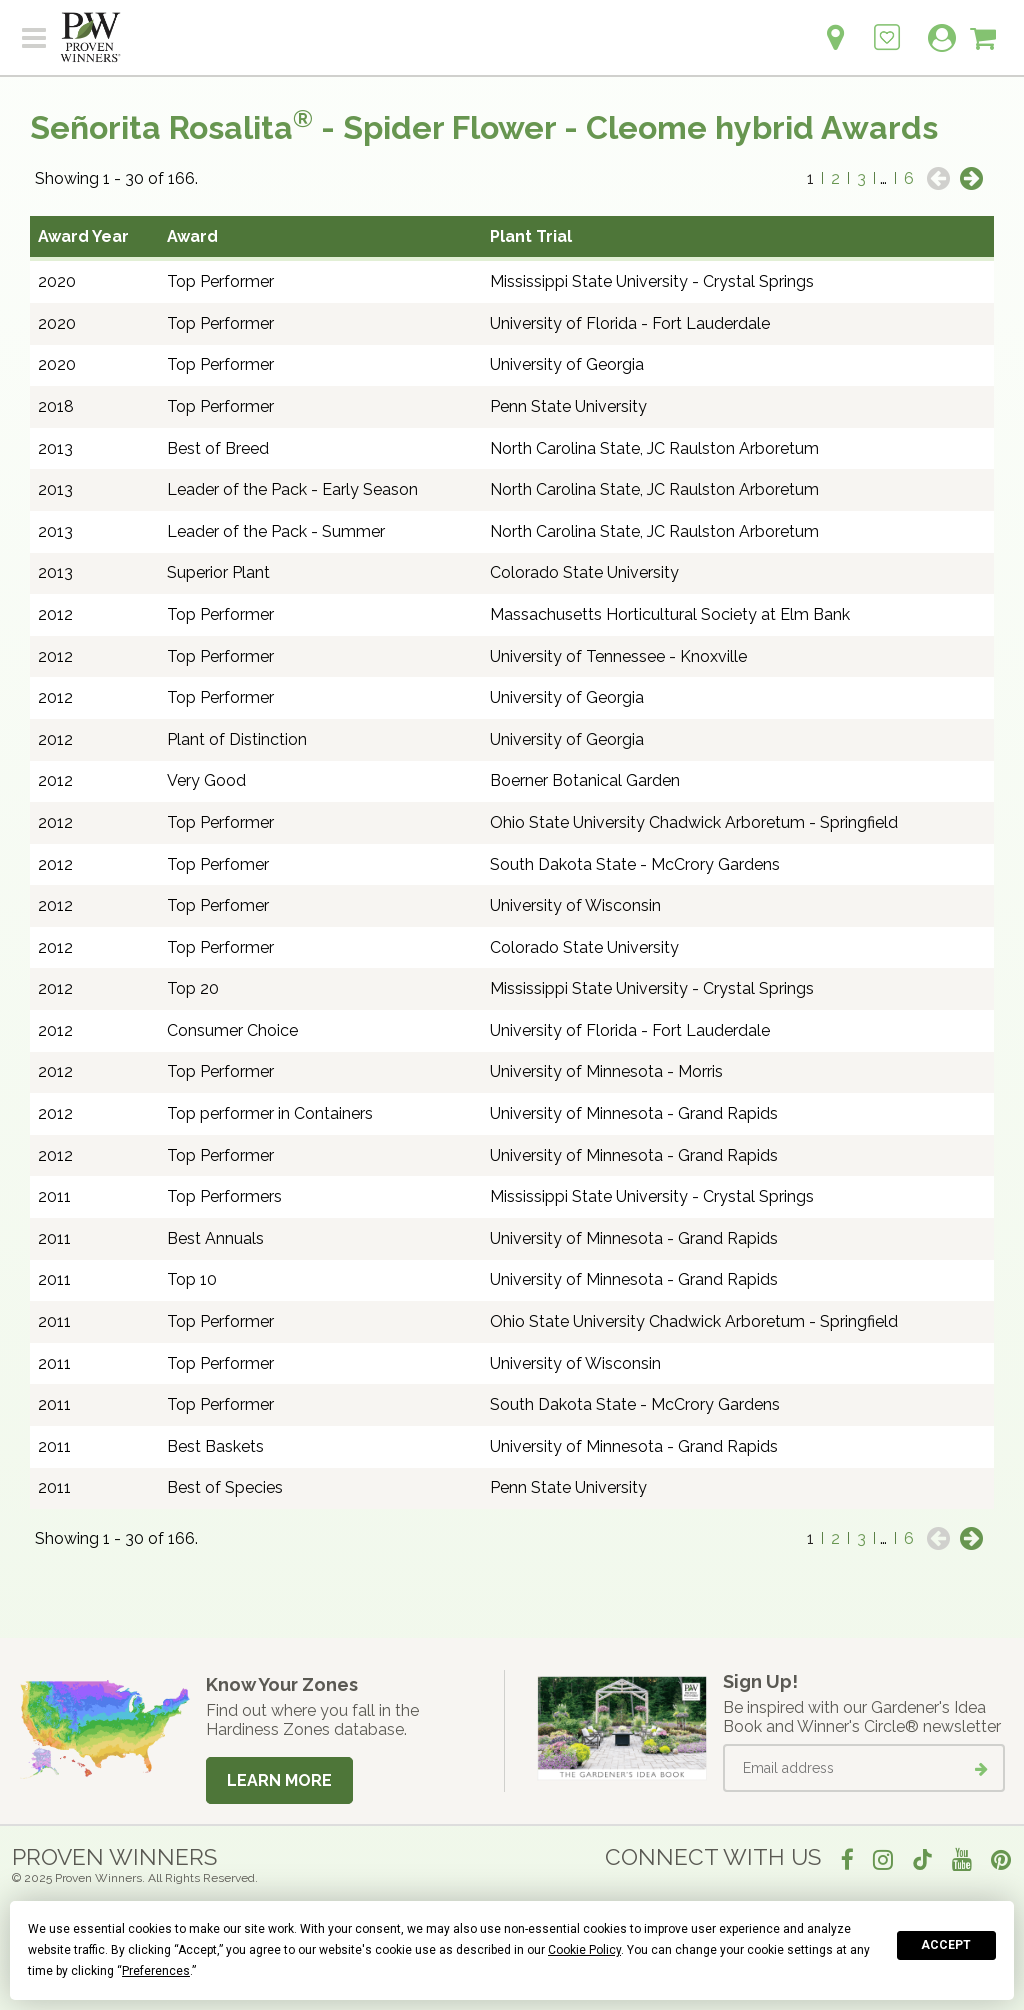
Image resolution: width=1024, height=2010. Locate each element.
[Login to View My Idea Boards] (887, 26)
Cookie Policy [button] (584, 1950)
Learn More (279, 1780)
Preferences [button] (156, 1971)
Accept (946, 1945)
